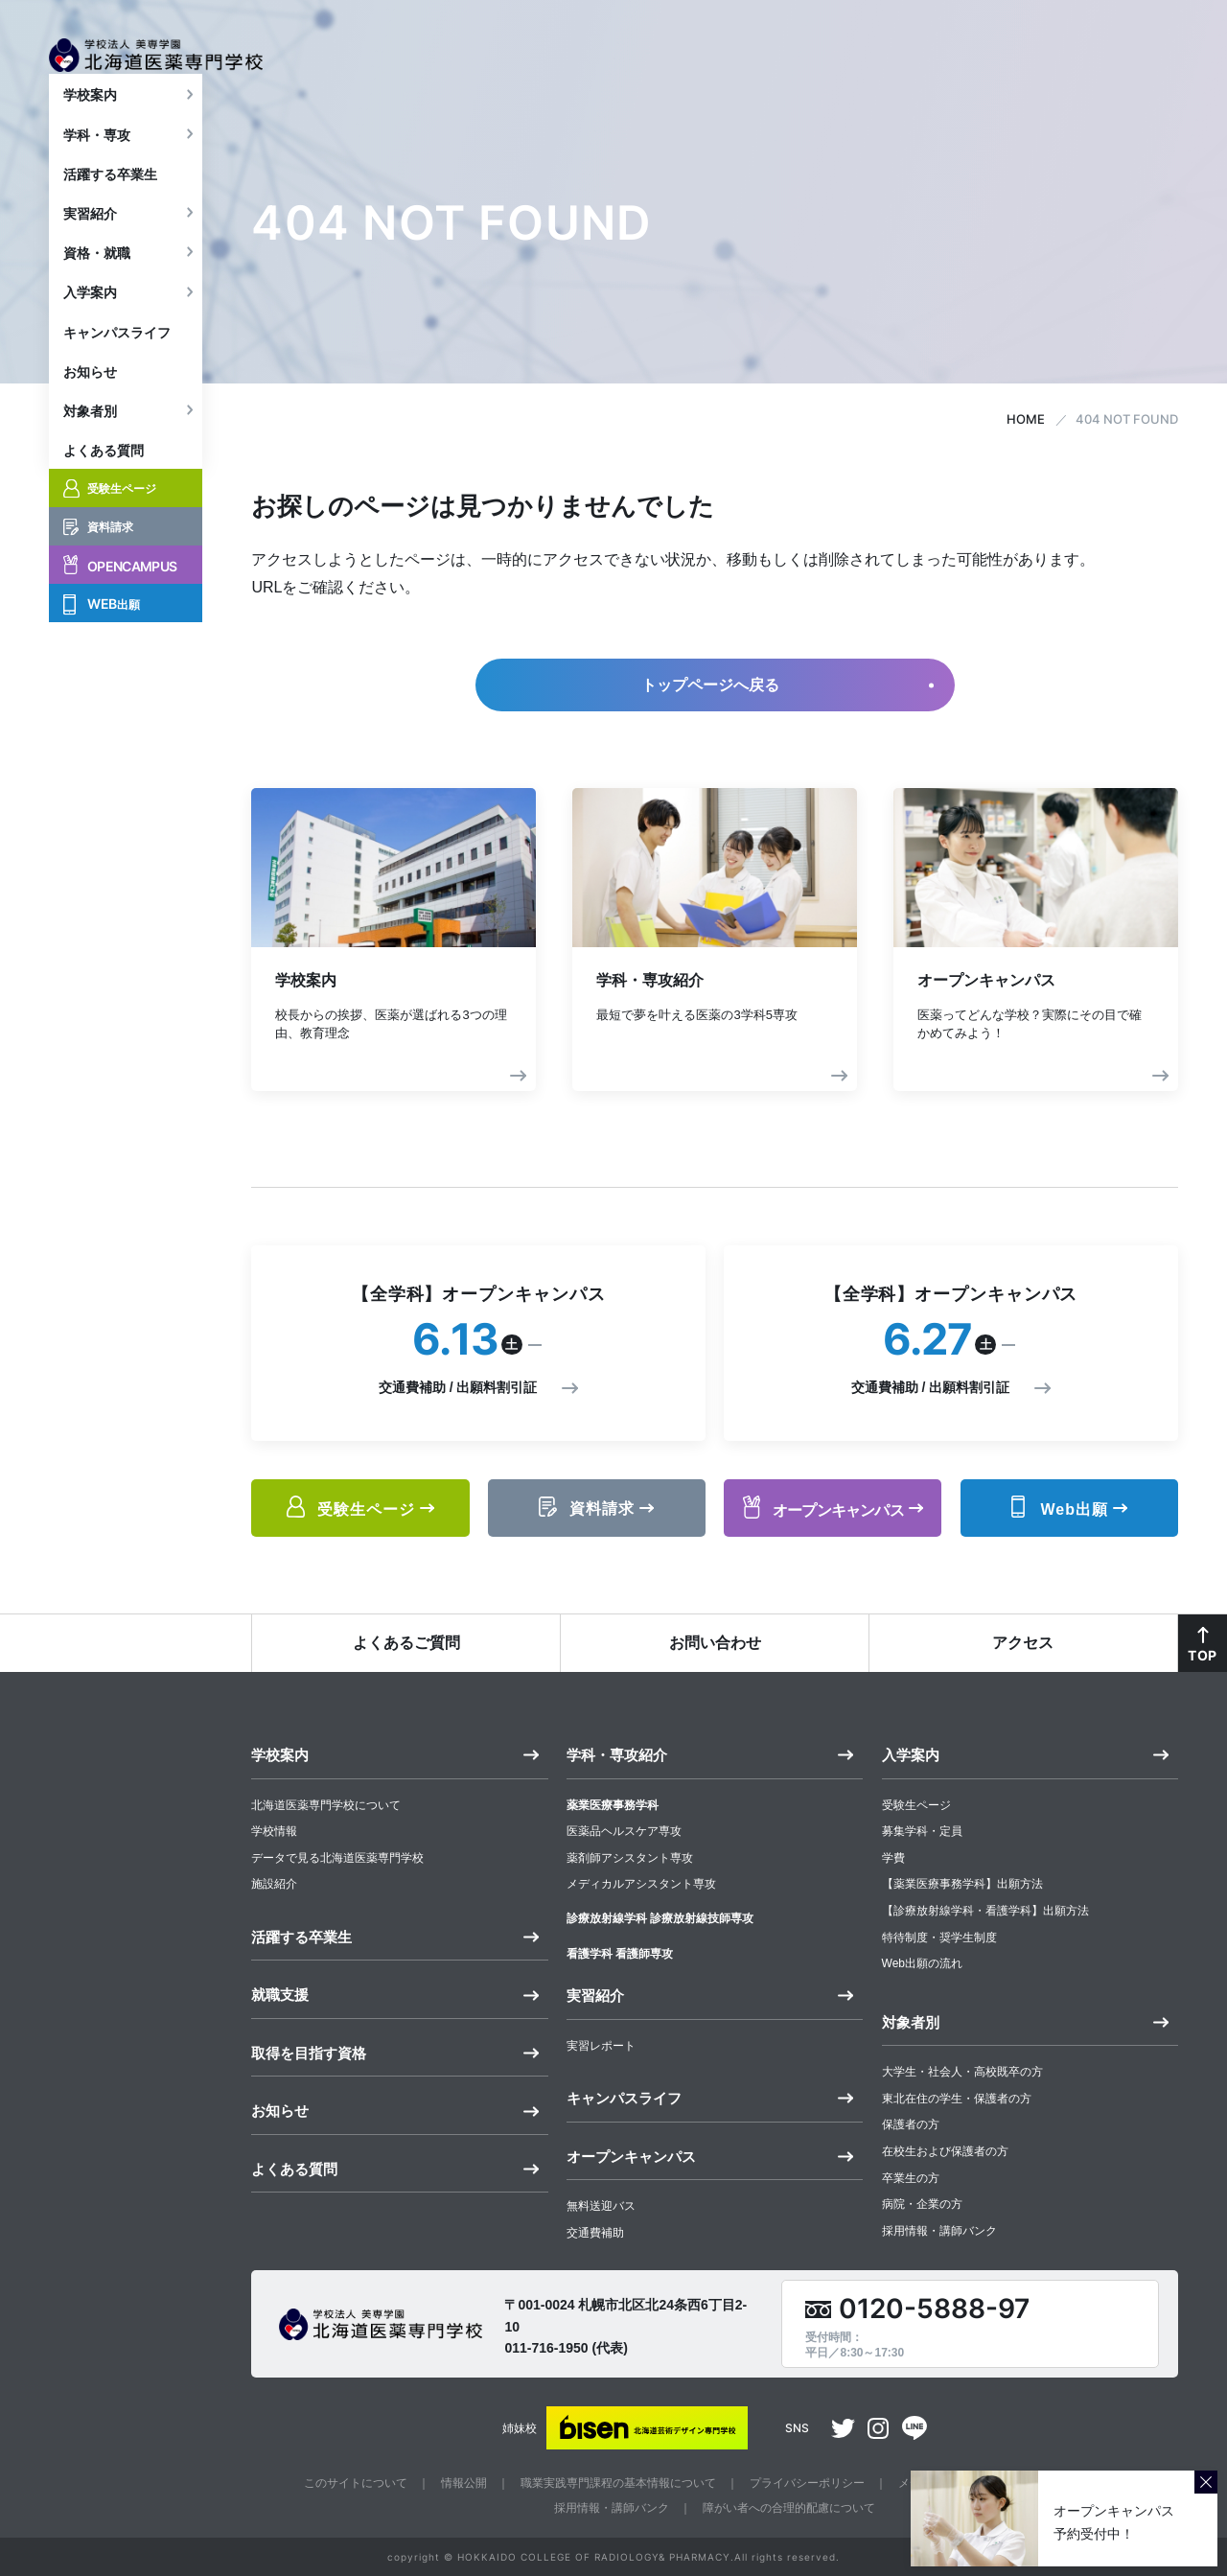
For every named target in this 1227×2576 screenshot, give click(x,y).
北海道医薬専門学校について (326, 1805)
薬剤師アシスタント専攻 (630, 1858)
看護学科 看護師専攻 (620, 1954)
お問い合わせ (715, 1643)
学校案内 (90, 121)
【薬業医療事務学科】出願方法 (962, 1884)
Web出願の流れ (922, 1963)
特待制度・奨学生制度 (939, 1937)
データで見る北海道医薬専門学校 (337, 1858)
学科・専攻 (96, 161)
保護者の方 (910, 2124)
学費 (893, 1858)
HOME (1026, 419)
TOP (1202, 1655)
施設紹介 (274, 1884)
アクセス (1022, 1643)
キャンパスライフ (117, 358)
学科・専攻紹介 (617, 1755)
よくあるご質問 (406, 1643)
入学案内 (90, 319)
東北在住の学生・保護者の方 (956, 2098)
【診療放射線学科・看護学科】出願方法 (985, 1910)
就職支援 (280, 1994)
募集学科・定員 (922, 1831)
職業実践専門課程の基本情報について (618, 2483)
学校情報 (274, 1831)
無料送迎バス (601, 2206)
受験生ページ (916, 1805)
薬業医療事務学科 (613, 1805)
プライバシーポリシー (807, 2483)
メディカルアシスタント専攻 (641, 1884)
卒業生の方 (910, 2178)
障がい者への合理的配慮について (789, 2508)
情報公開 (464, 2483)
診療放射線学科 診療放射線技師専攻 (660, 1918)
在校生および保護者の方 (945, 2151)
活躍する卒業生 (110, 200)
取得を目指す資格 (308, 2053)
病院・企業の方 (922, 2204)
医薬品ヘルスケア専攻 (624, 1831)
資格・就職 (96, 280)
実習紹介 (90, 240)
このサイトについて (355, 2483)
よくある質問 (103, 477)
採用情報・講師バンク (939, 2231)
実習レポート (601, 2046)
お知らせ (90, 398)
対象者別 (90, 438)
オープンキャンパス (631, 2156)
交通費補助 (595, 2232)
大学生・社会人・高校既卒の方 (962, 2071)
